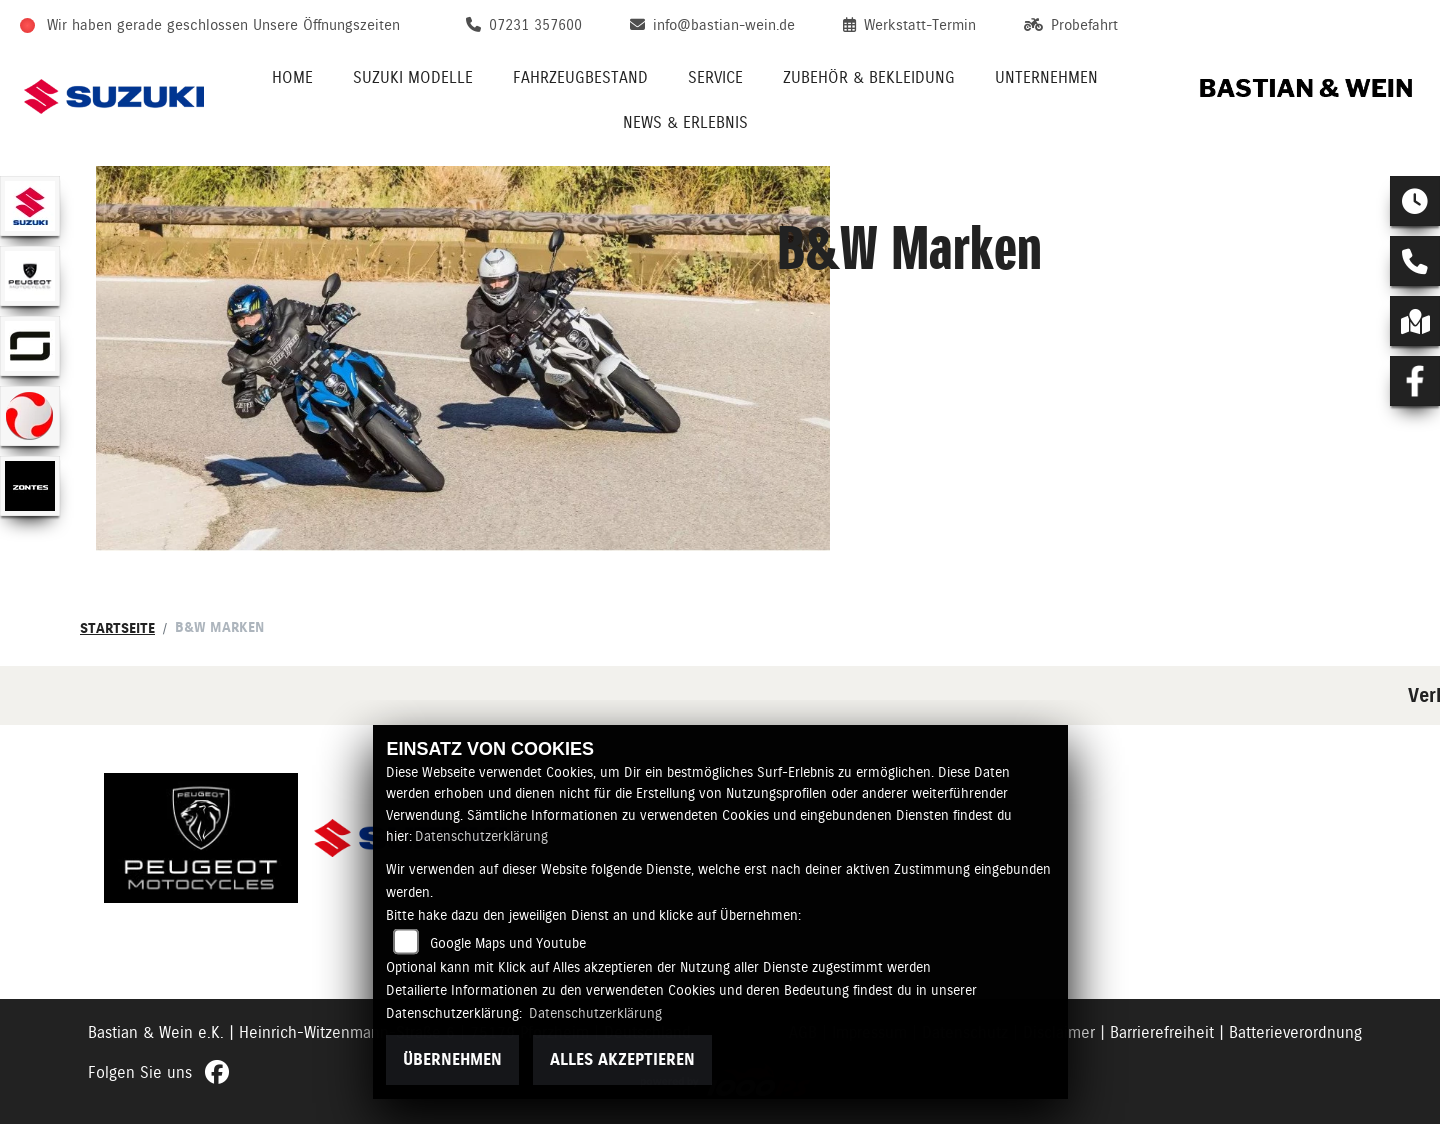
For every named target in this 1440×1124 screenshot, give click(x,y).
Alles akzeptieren (622, 1059)
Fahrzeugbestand (580, 77)
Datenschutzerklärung (481, 836)
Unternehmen (1046, 77)
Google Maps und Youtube (508, 943)
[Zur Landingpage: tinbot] (30, 416)
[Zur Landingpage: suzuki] (30, 206)
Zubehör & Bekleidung (869, 77)
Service (715, 77)
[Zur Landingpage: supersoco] (30, 346)
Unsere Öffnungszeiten (326, 25)
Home (292, 77)
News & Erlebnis (685, 122)
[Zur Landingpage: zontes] (30, 486)
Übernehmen (452, 1059)
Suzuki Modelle (413, 77)
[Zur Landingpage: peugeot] (30, 276)
